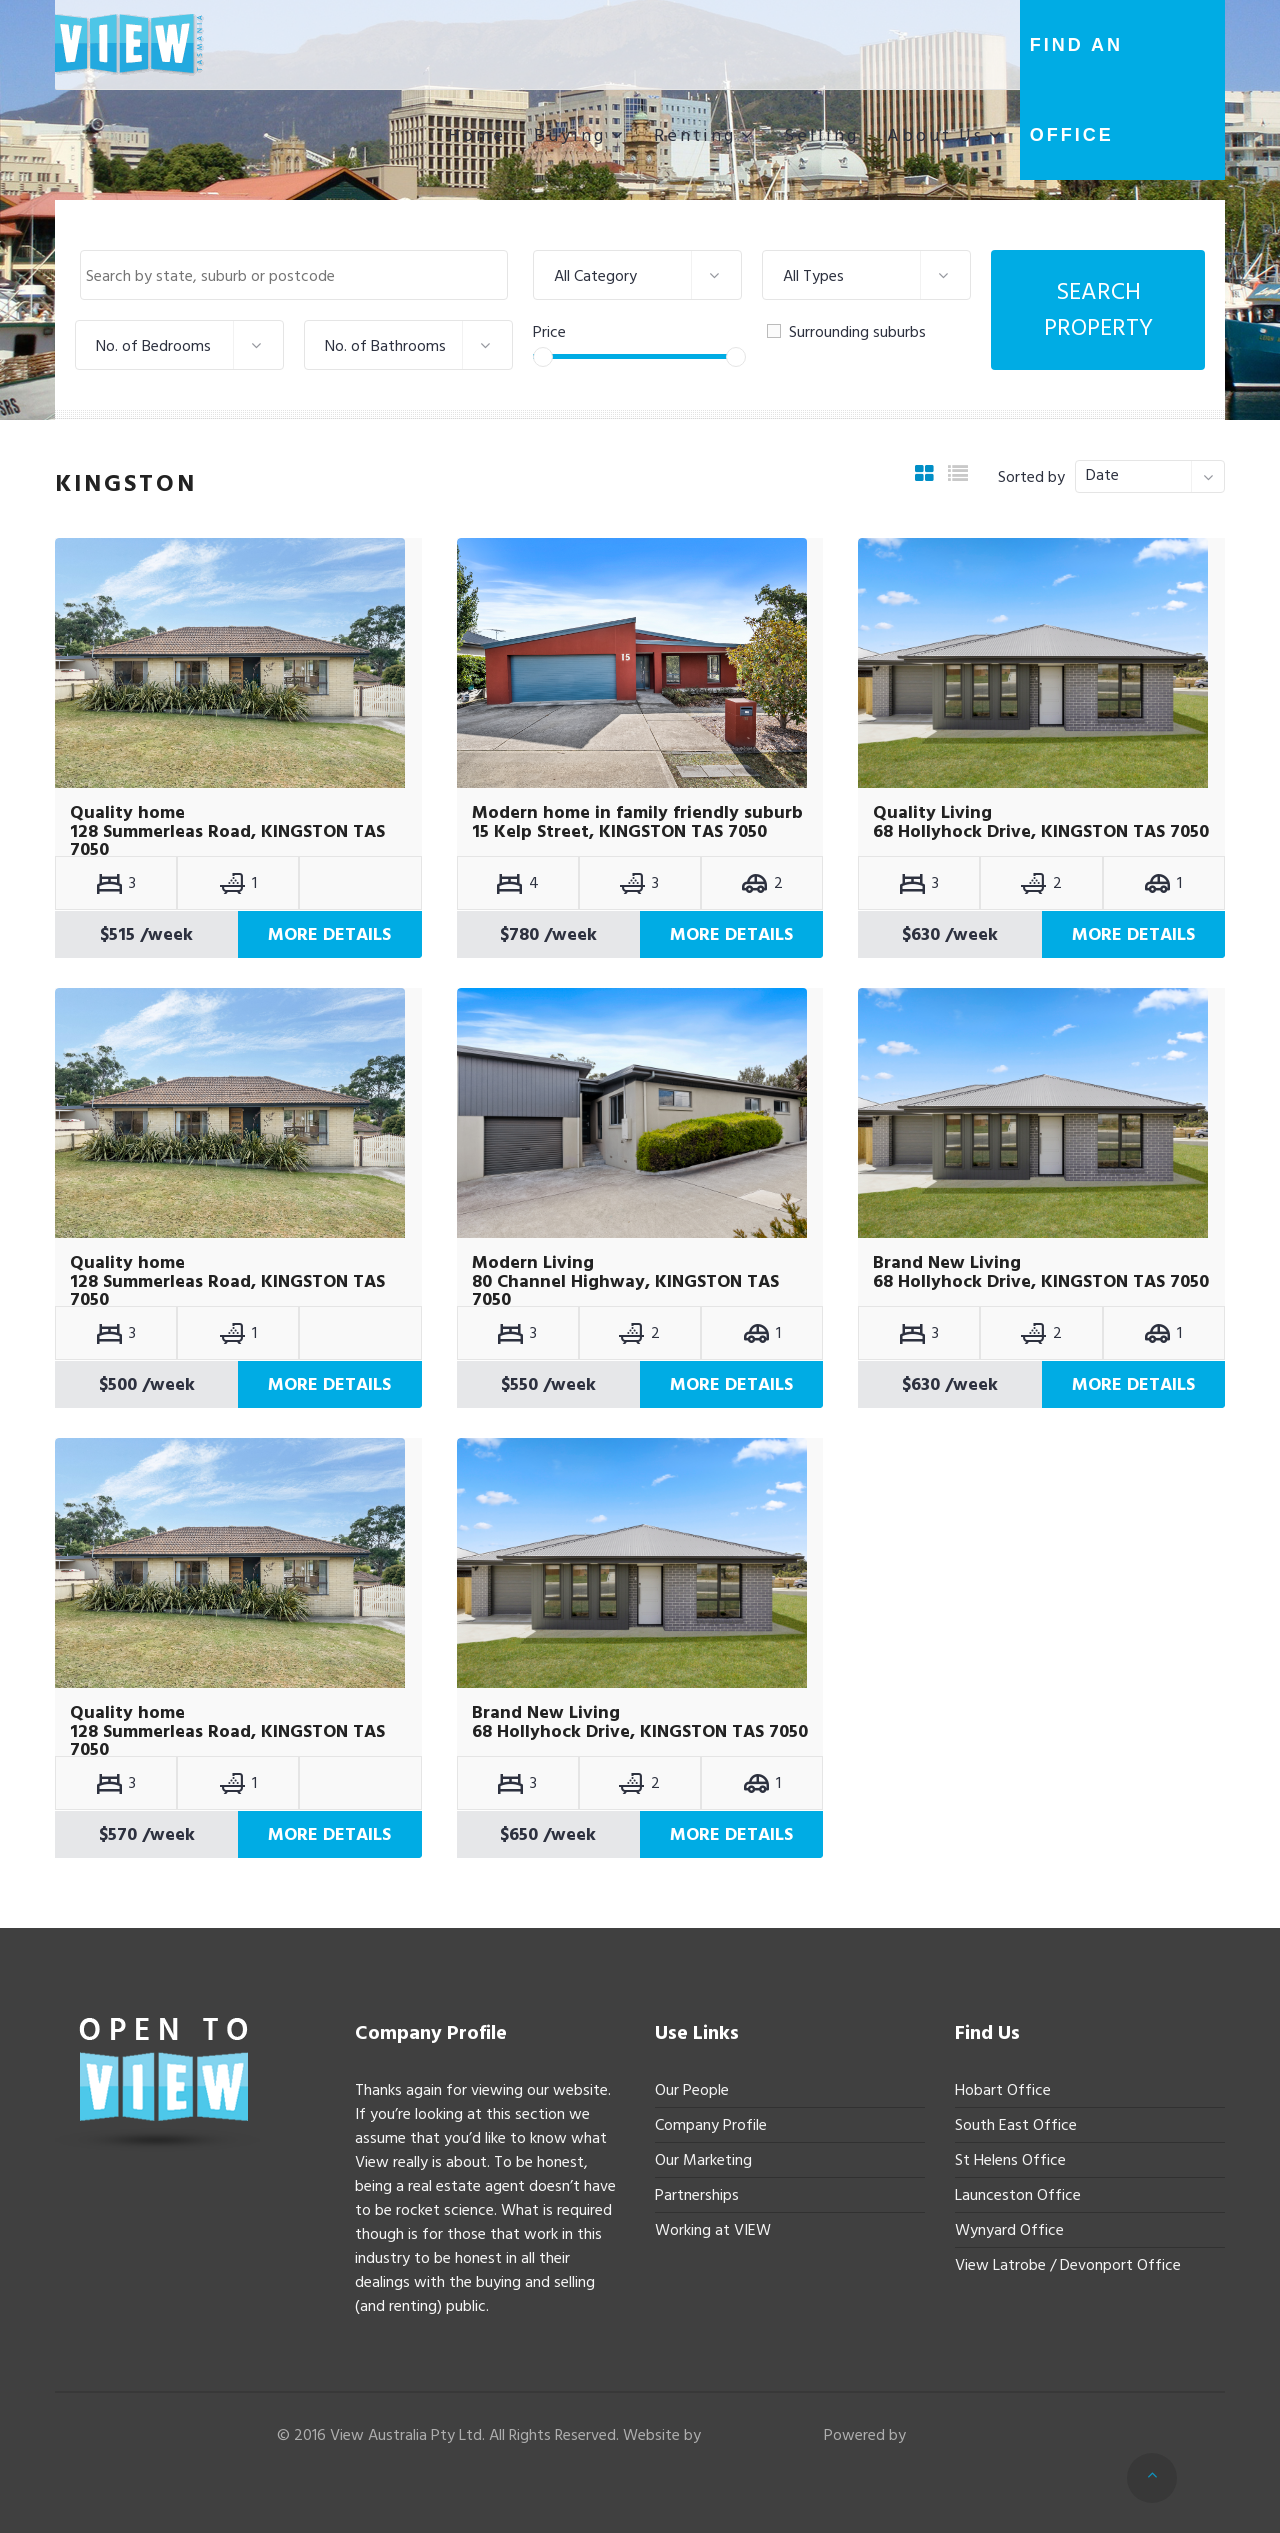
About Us (935, 135)
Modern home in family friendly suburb (637, 813)
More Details (329, 934)
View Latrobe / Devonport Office (1068, 2265)
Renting (695, 135)
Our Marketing (703, 2160)
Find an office (1076, 90)
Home (477, 135)
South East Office (1016, 2125)
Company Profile (711, 2125)
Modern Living (533, 1263)
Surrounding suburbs (846, 332)
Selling (821, 135)
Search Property (1098, 309)
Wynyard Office (1009, 2230)
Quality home (127, 813)
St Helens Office (1010, 2160)
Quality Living (932, 813)
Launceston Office (1018, 2195)
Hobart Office (1003, 2090)
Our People (692, 2090)
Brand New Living (947, 1263)
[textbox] (299, 276)
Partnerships (697, 2195)
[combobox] (294, 275)
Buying (570, 135)
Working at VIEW (713, 2230)
